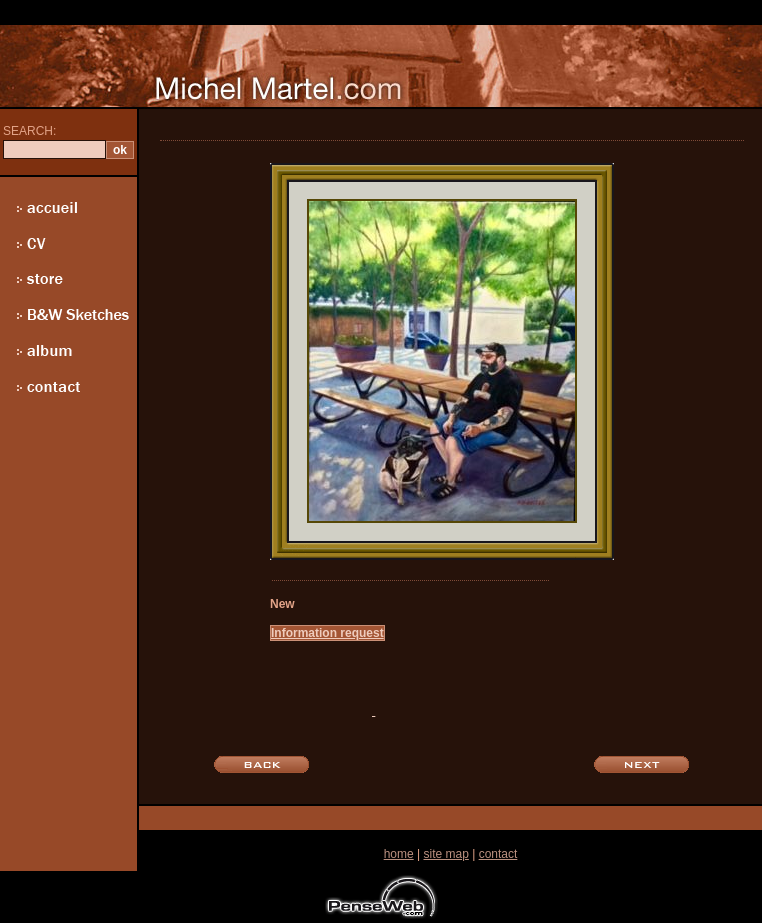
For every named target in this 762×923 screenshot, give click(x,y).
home (399, 854)
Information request (327, 633)
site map (445, 854)
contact (498, 854)
